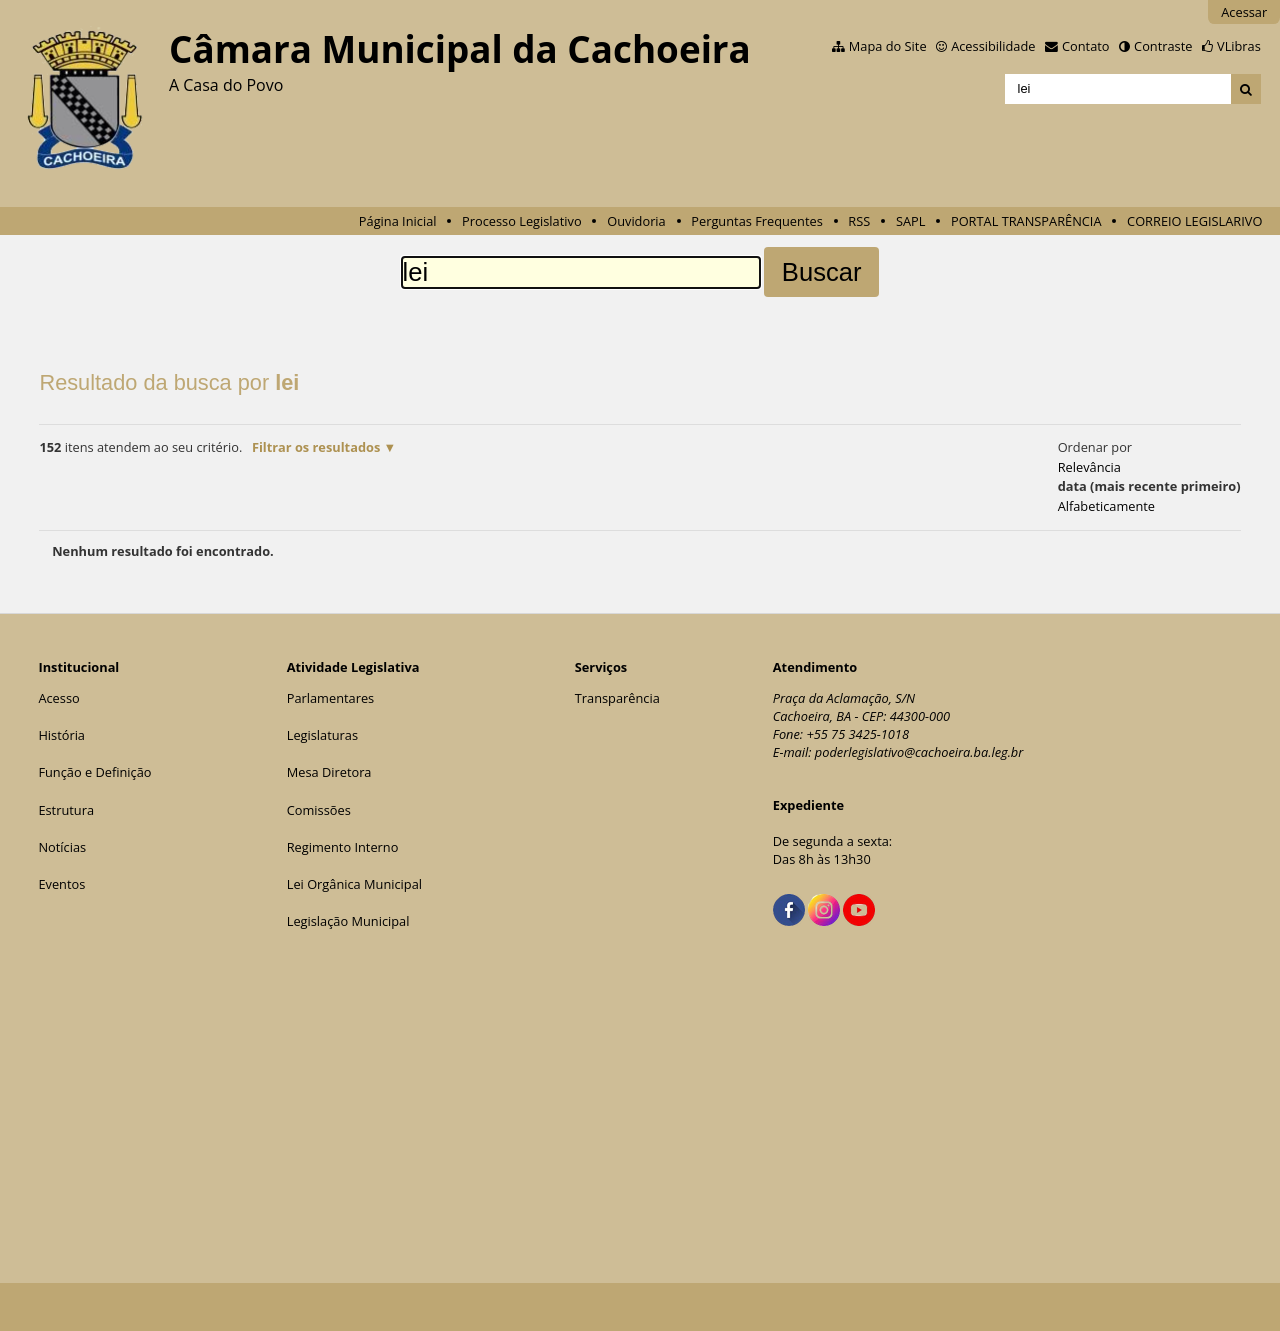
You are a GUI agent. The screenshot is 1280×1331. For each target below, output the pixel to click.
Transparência (617, 698)
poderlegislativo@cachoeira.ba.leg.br (919, 752)
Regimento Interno (343, 847)
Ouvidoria (636, 221)
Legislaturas (322, 735)
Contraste (1163, 46)
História (61, 735)
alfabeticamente (1106, 506)
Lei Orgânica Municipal (354, 884)
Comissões (319, 810)
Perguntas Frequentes (756, 221)
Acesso (58, 698)
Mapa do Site (888, 46)
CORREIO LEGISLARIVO (1194, 221)
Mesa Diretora (329, 772)
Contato (1086, 46)
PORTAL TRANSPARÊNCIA (1026, 221)
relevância (1089, 467)
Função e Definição (94, 772)
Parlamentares (330, 698)
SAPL (911, 221)
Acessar (1244, 12)
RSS (859, 221)
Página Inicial (398, 221)
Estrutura (66, 810)
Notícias (62, 847)
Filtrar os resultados (316, 447)
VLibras (1239, 46)
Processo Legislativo (522, 221)
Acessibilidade (993, 46)
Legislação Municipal (348, 921)
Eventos (61, 884)
